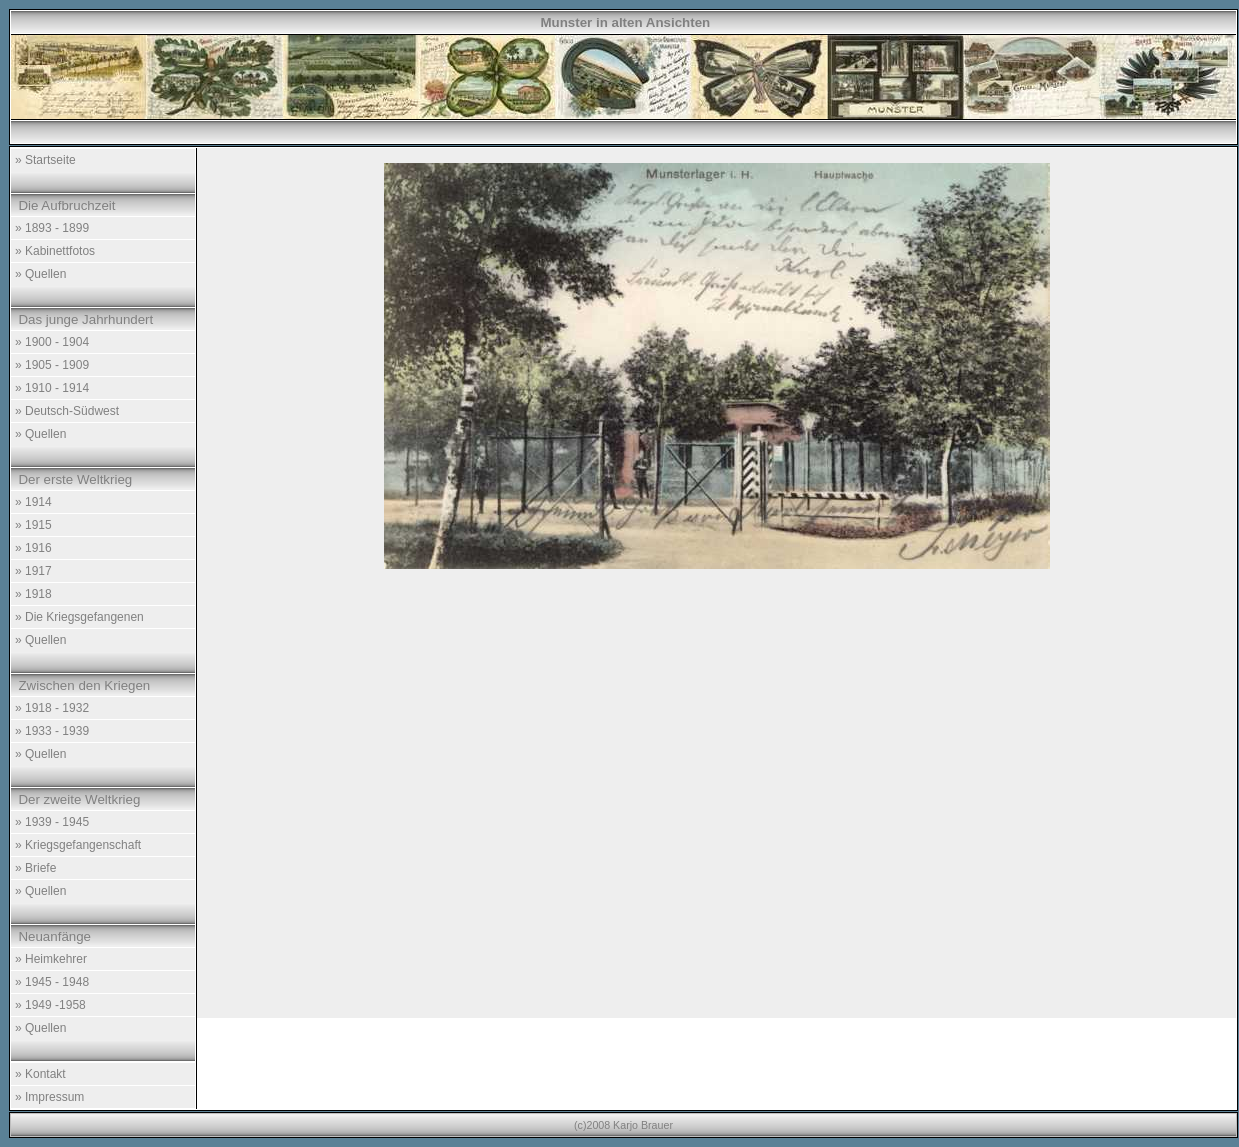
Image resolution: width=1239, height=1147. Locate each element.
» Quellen (40, 274)
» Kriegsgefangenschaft (78, 845)
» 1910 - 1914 (52, 388)
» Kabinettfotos (55, 251)
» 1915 (33, 525)
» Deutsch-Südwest (67, 411)
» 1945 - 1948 (52, 982)
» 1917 (33, 571)
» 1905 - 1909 (52, 365)
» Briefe (35, 868)
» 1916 (33, 548)
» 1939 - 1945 (52, 822)
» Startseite (45, 160)
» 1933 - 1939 (52, 731)
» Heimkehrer (51, 959)
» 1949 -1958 (50, 1005)
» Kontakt (40, 1074)
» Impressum (49, 1097)
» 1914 (33, 502)
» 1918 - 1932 (52, 708)
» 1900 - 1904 (52, 342)
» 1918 (33, 594)
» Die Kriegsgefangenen (79, 617)
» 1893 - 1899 (52, 228)
